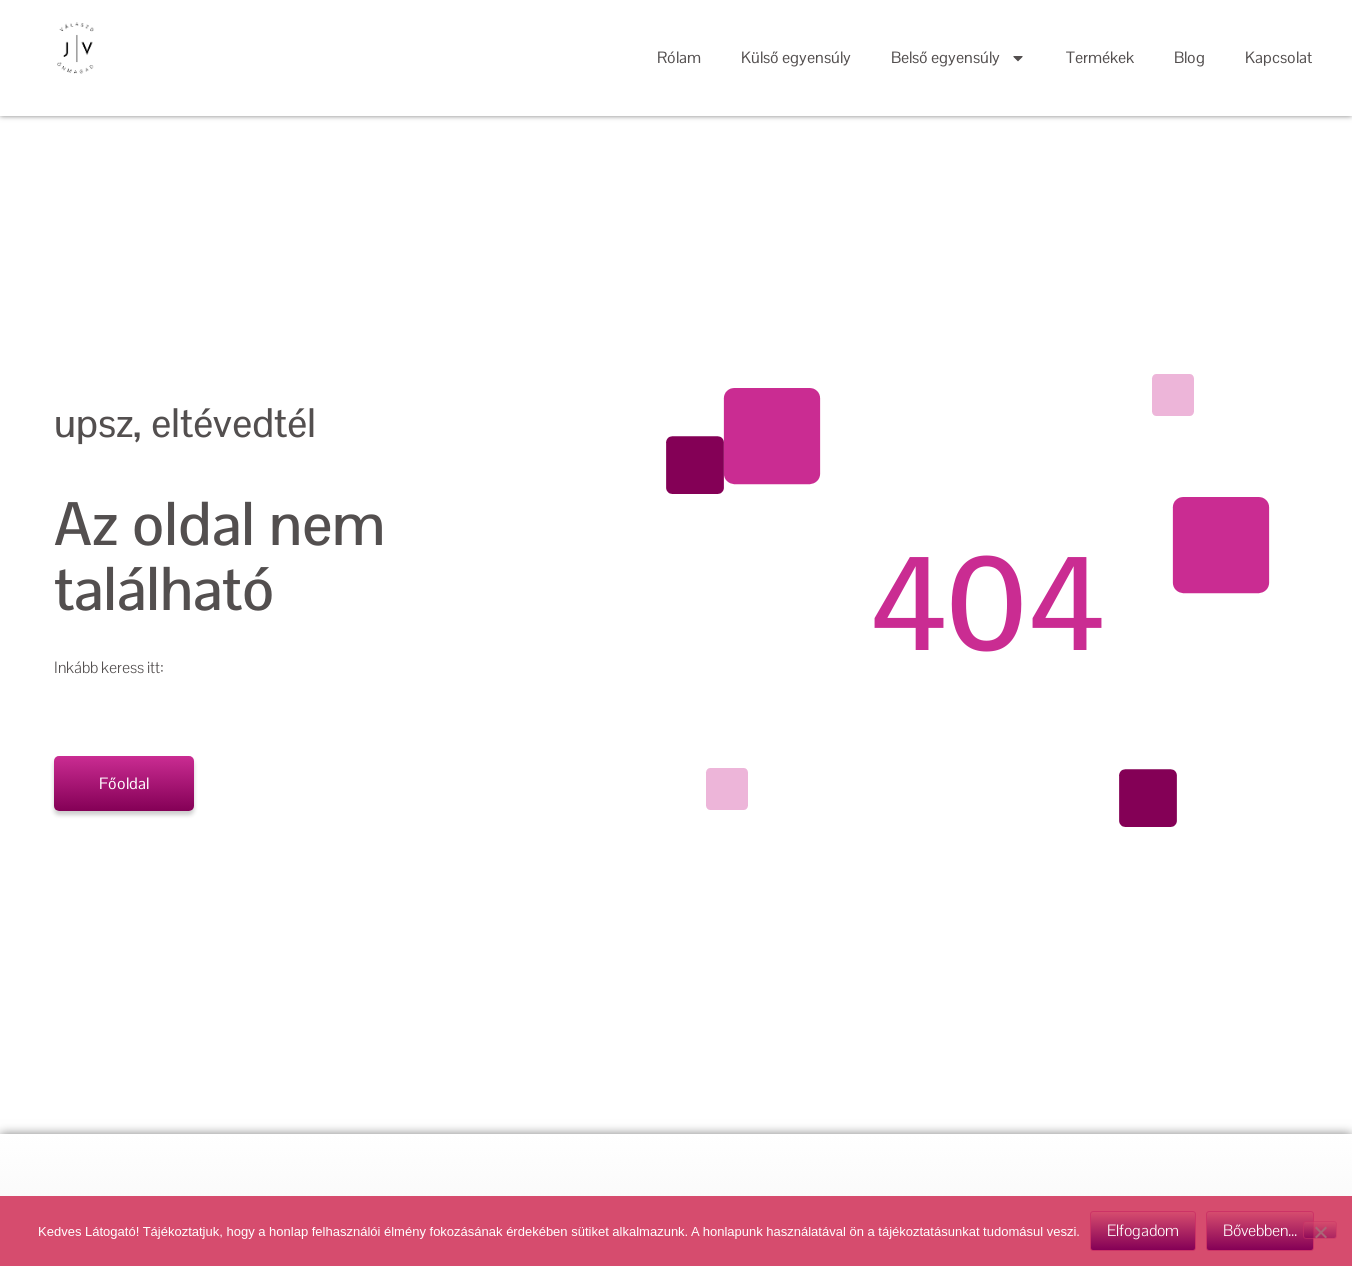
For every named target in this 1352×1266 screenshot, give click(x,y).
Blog (1189, 57)
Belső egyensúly (958, 58)
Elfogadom (1143, 1230)
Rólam (679, 57)
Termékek (1100, 57)
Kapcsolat (1278, 57)
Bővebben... (1260, 1230)
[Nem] (1320, 1230)
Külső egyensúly (796, 57)
